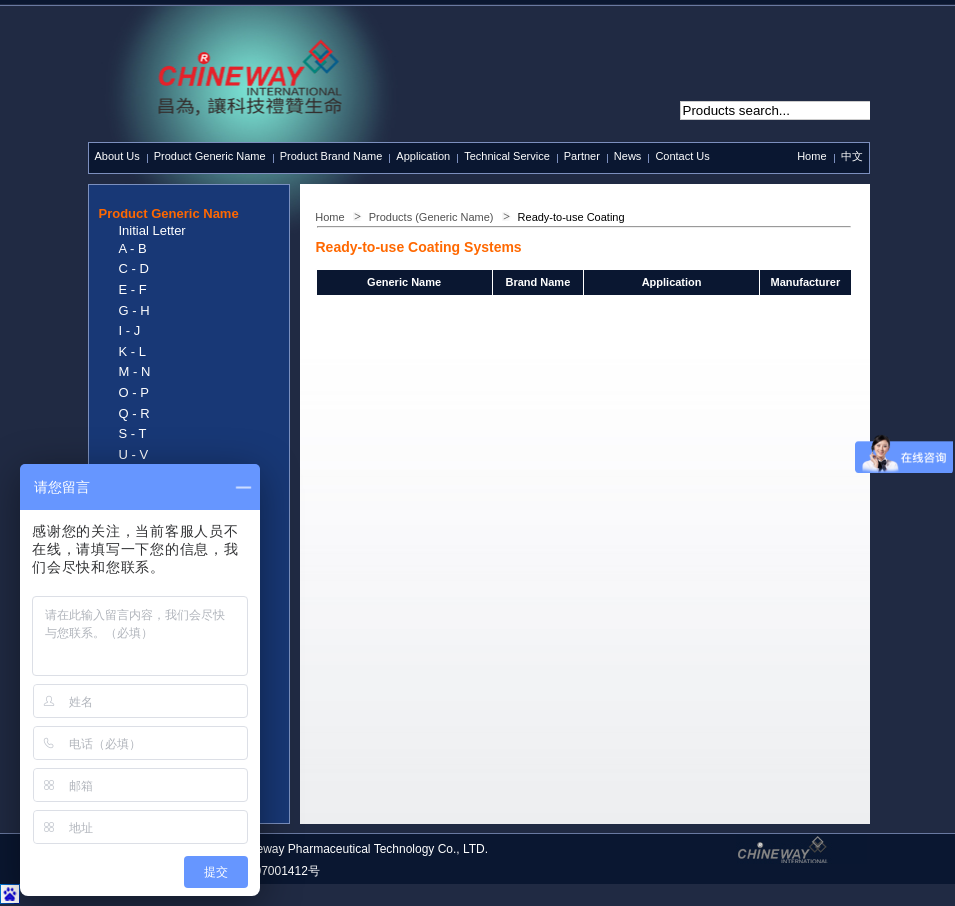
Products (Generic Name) (431, 217)
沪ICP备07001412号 (264, 871)
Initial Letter (152, 230)
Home (811, 156)
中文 (852, 156)
